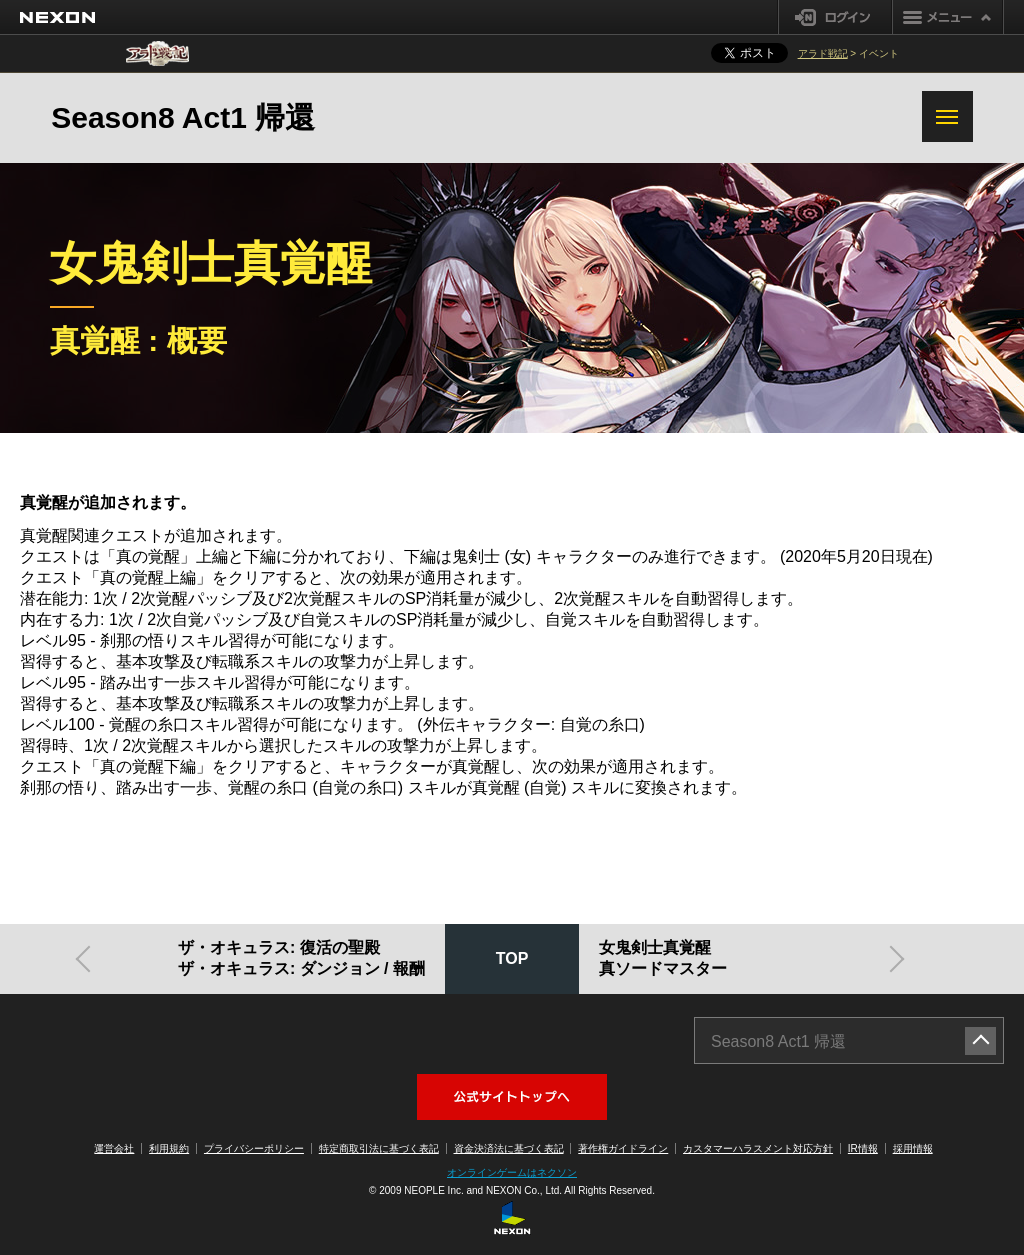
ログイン (835, 17)
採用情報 (913, 1148)
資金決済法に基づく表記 (509, 1148)
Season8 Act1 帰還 (183, 117)
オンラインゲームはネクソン (512, 1172)
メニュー (948, 17)
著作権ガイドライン (623, 1148)
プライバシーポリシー (254, 1148)
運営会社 (114, 1148)
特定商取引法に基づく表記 (379, 1148)
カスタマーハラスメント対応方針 (758, 1148)
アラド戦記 (823, 53)
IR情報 (863, 1148)
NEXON (57, 17)
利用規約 (169, 1148)
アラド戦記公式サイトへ (512, 1097)
